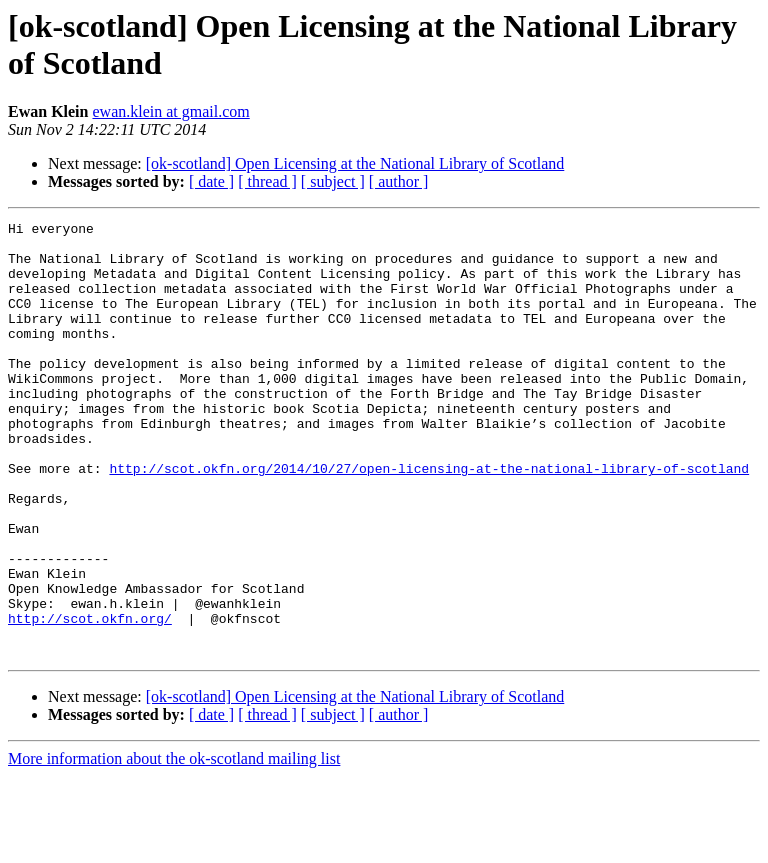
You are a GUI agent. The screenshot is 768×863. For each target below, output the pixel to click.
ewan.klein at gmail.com (170, 111)
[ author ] (399, 181)
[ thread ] (267, 181)
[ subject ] (333, 181)
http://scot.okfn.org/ (90, 699)
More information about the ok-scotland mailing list (174, 845)
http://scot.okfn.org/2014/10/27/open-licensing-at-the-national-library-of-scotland (429, 519)
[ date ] (211, 181)
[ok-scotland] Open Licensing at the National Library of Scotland (355, 163)
